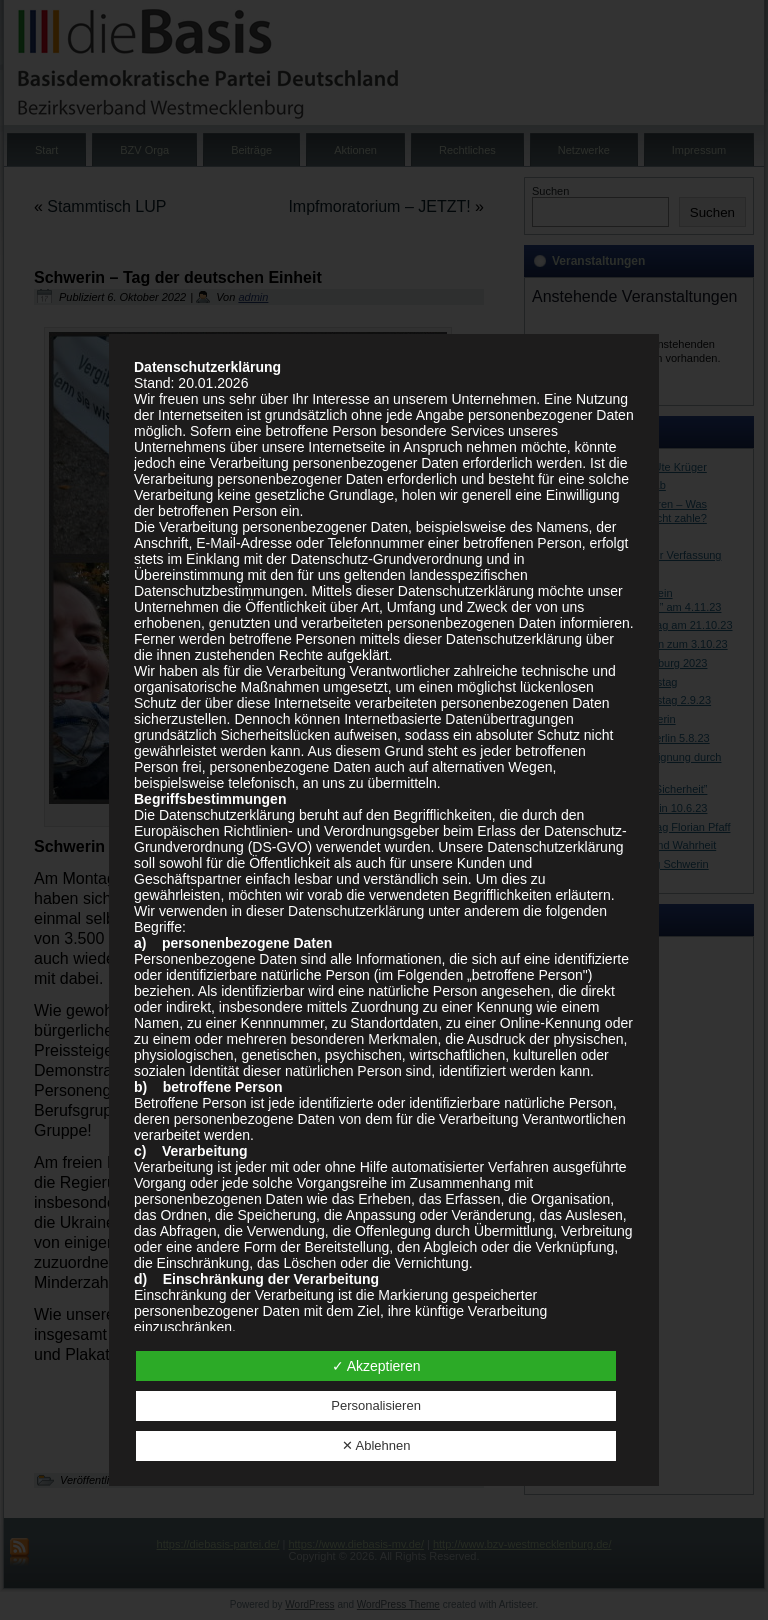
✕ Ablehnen (376, 1445)
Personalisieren (376, 1405)
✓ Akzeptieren (376, 1366)
